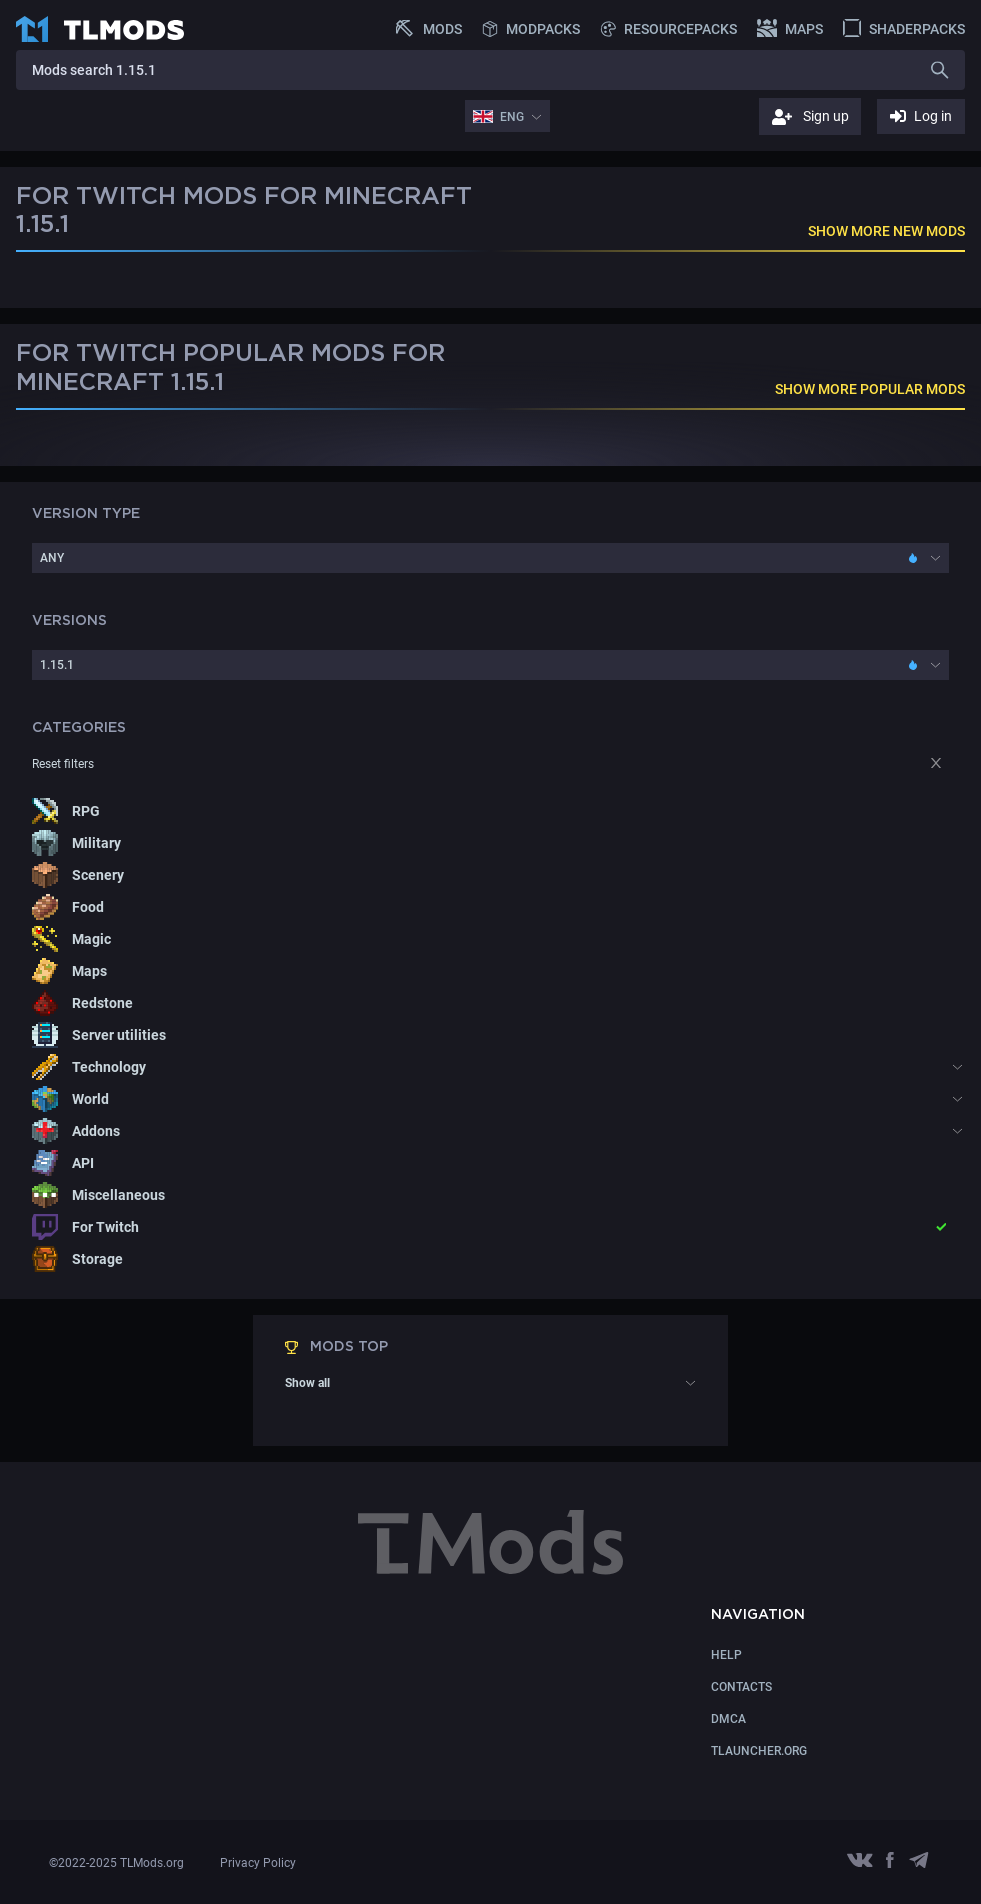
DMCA (728, 1719)
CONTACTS (741, 1687)
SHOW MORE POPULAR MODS (870, 389)
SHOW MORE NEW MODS (886, 231)
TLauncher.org (759, 1751)
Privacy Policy (258, 1863)
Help (726, 1655)
